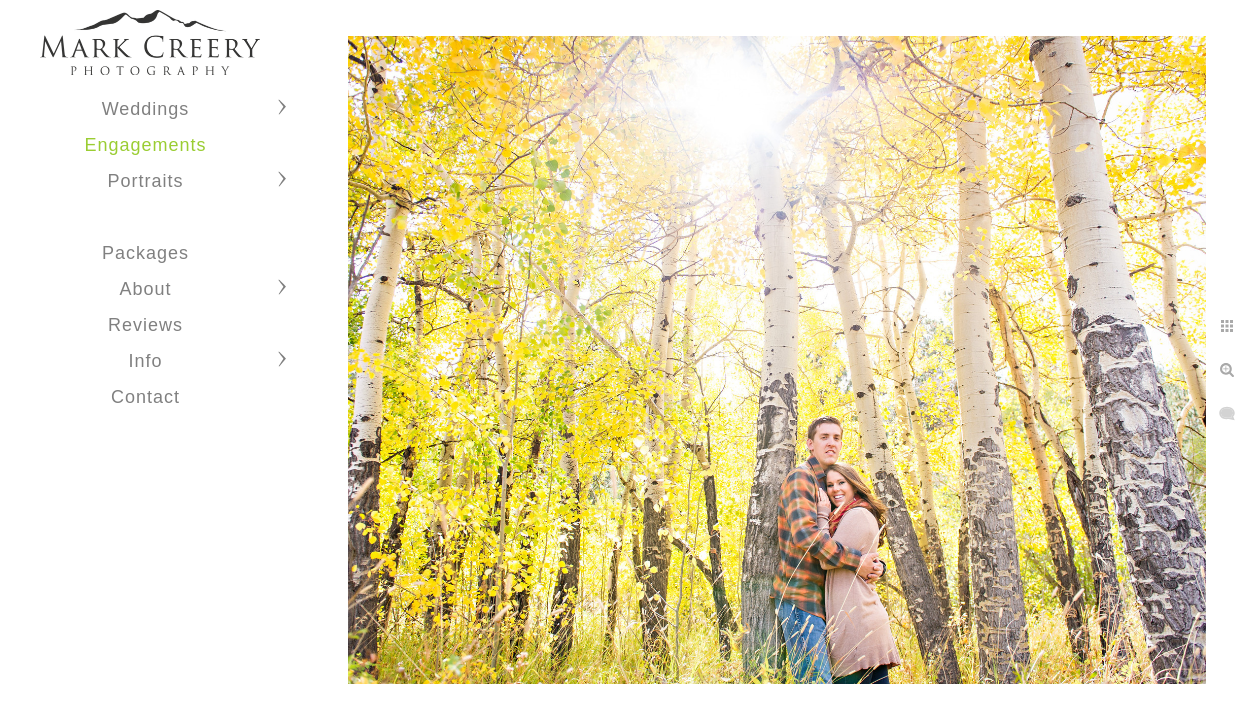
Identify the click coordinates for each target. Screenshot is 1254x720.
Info (145, 361)
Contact (145, 397)
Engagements (145, 145)
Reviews (145, 325)
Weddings (146, 109)
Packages (145, 253)
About (145, 289)
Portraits (145, 181)
